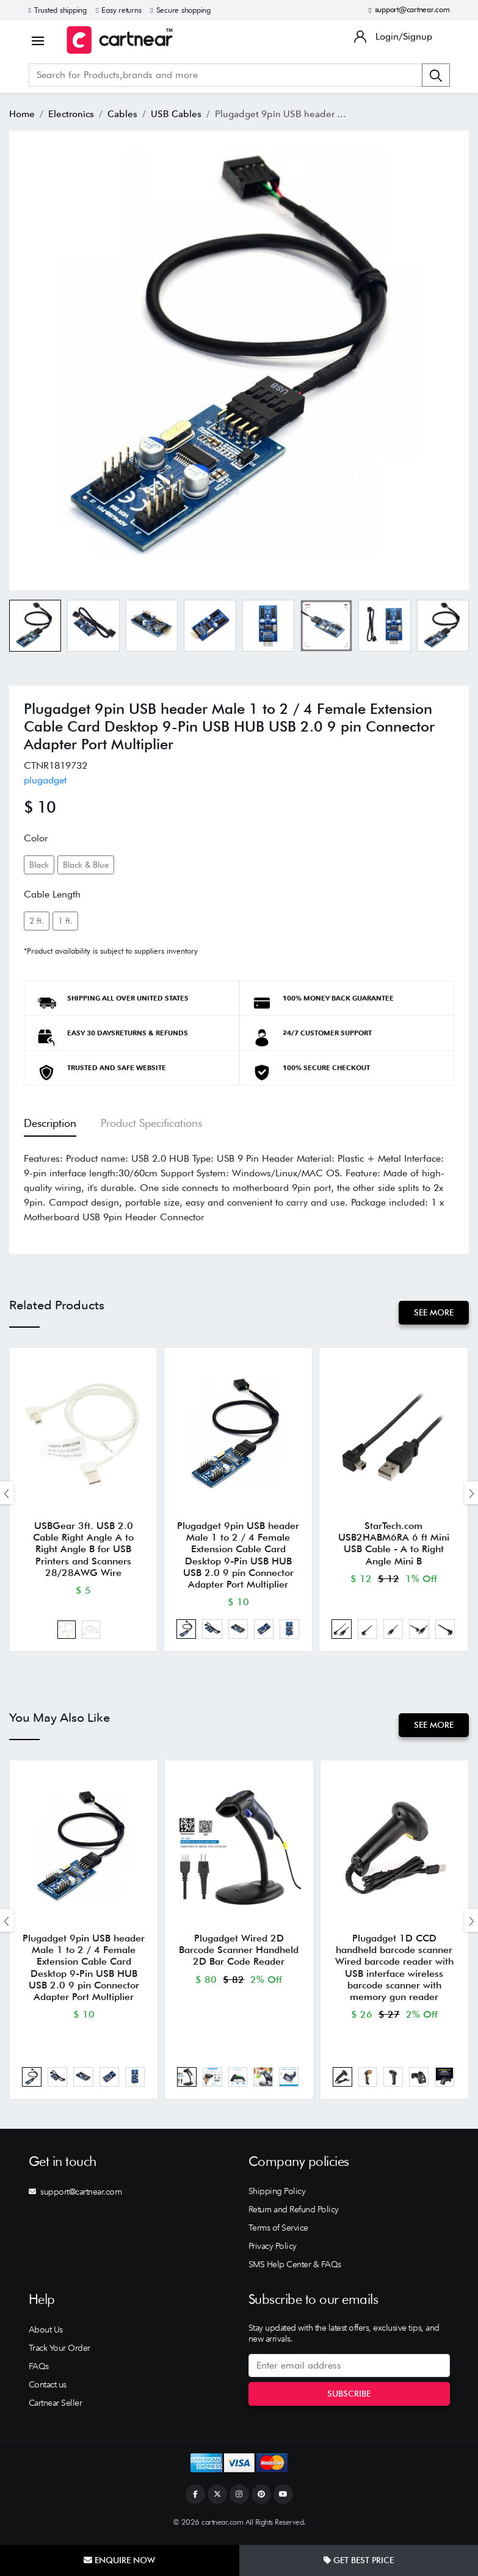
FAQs (39, 2371)
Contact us (48, 2389)
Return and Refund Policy (293, 2214)
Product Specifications (151, 1123)
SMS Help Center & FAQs (294, 2269)
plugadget (45, 780)
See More (433, 1312)
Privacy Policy (272, 2251)
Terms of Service (278, 2233)
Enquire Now (119, 2560)
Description (50, 1123)
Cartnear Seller (55, 2407)
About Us (46, 2334)
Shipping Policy (277, 2196)
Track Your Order (59, 2352)
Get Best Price (359, 2560)
